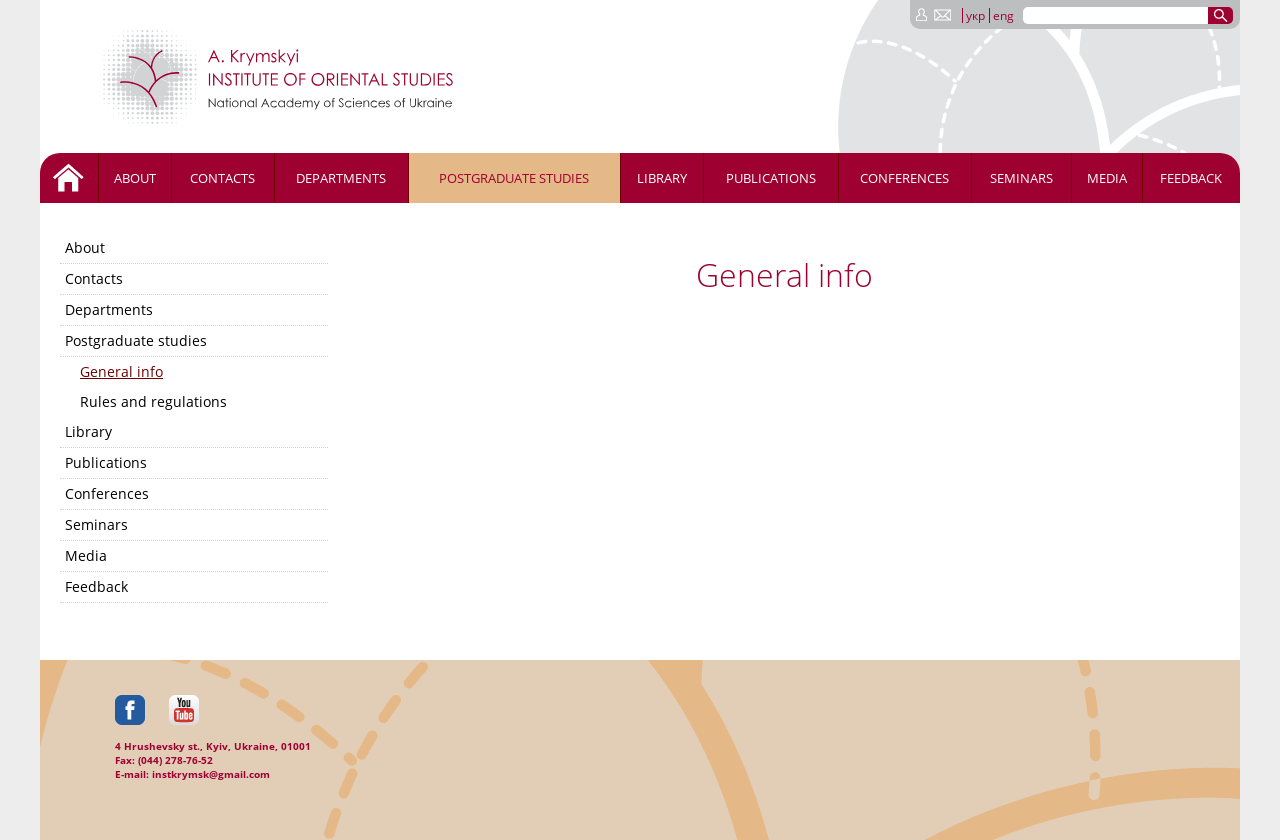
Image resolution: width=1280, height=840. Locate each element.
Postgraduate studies (514, 178)
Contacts (222, 178)
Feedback (1191, 178)
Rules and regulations (153, 401)
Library (662, 178)
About (135, 178)
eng (1003, 15)
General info (121, 371)
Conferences (904, 178)
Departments (341, 178)
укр (975, 15)
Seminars (1021, 178)
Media (1107, 178)
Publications (771, 178)
